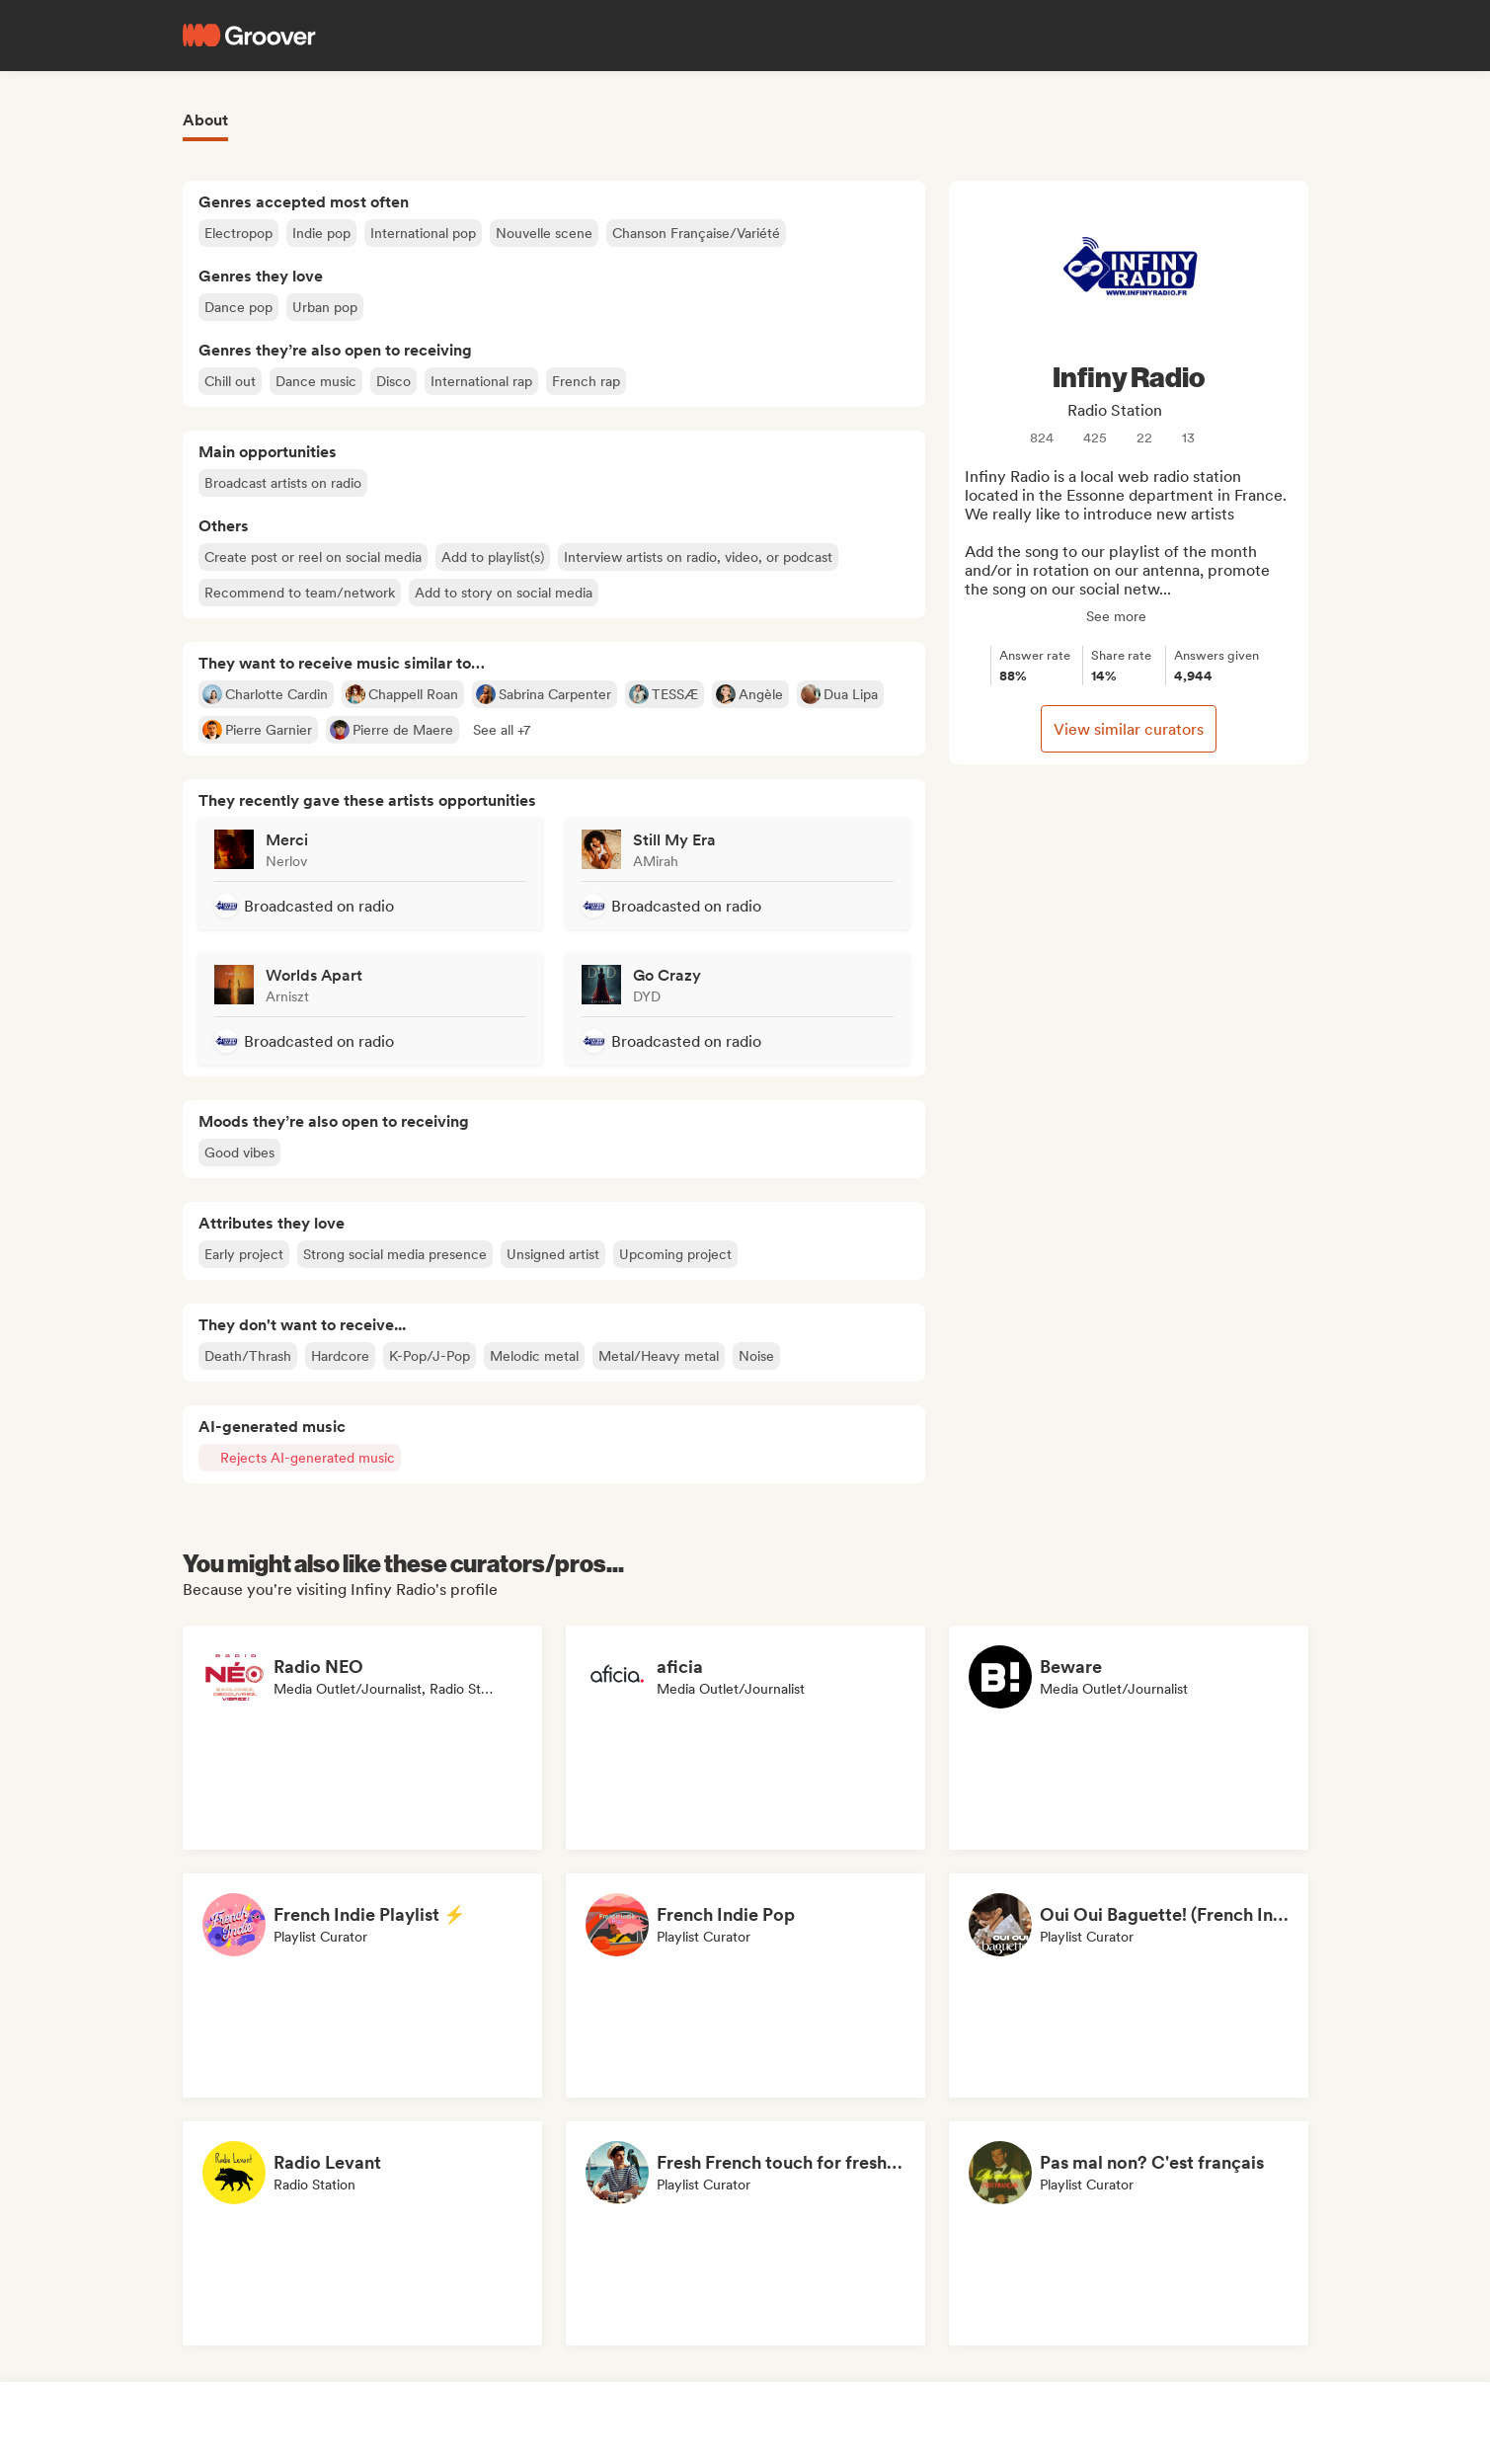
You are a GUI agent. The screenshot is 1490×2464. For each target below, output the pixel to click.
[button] (501, 730)
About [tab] (205, 120)
